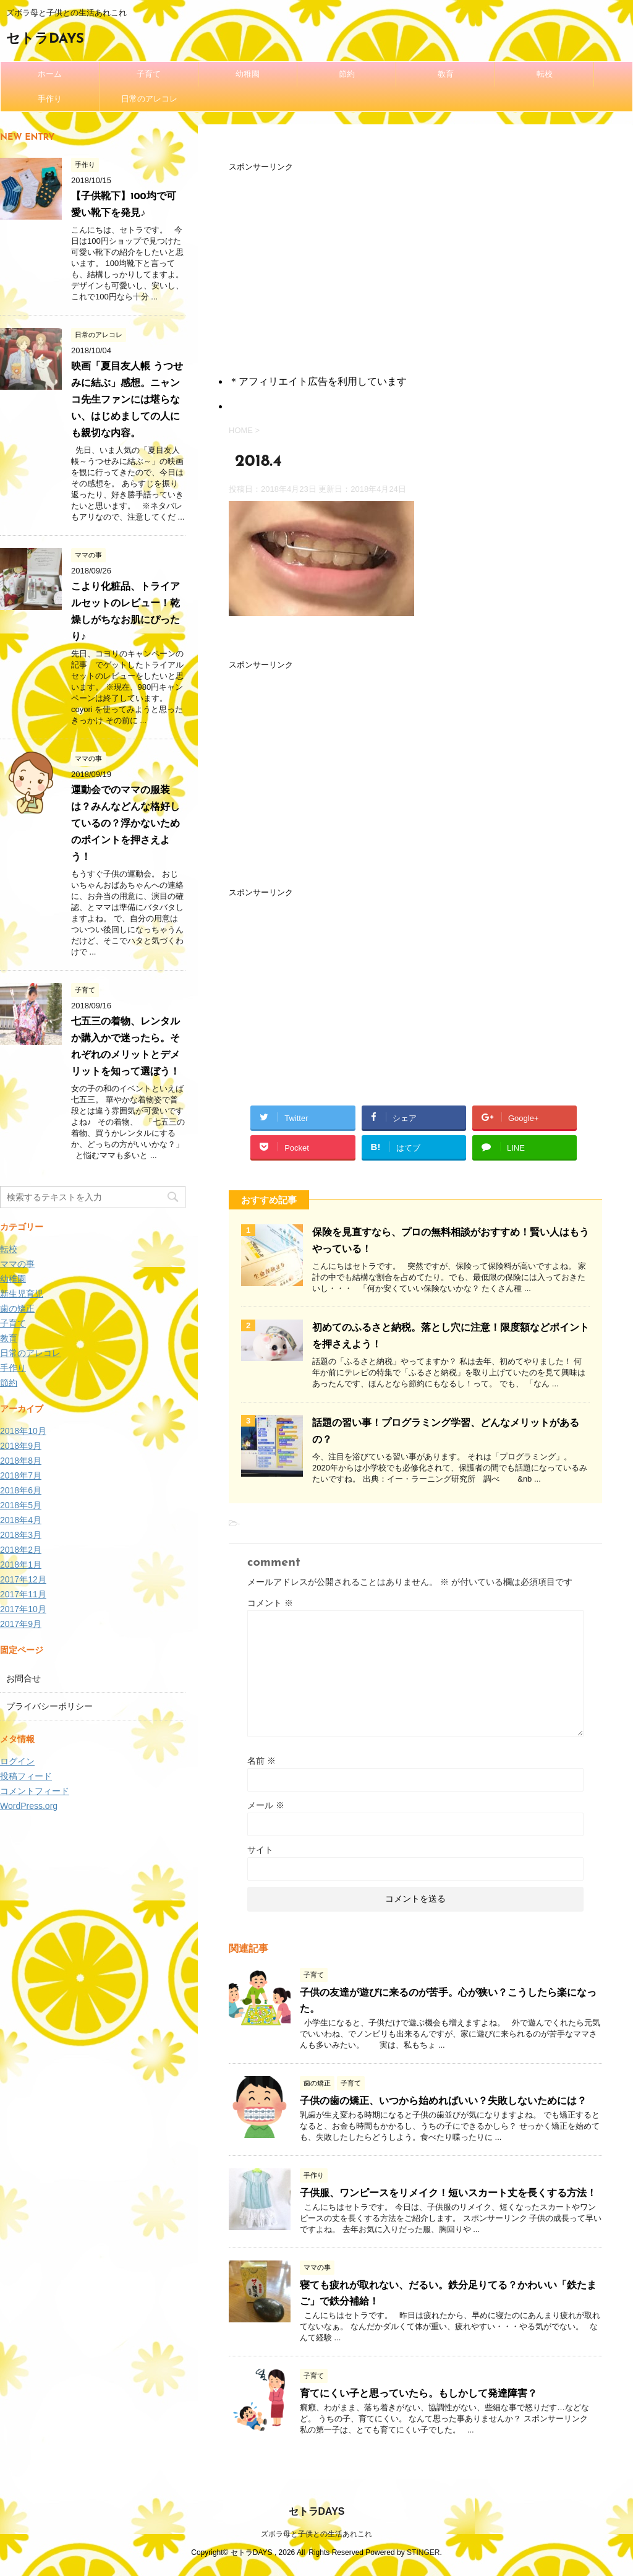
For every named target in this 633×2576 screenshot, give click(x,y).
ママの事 (17, 1264)
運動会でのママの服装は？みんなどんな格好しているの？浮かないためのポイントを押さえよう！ (125, 824)
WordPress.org (28, 1806)
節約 (347, 74)
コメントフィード (34, 1791)
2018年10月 (23, 1431)
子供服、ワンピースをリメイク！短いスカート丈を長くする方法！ (448, 2194)
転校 (545, 74)
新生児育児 (21, 1294)
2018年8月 (20, 1461)
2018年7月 (20, 1475)
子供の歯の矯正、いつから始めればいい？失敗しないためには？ (443, 2101)
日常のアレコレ (149, 98)
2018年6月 (20, 1490)
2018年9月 (20, 1446)
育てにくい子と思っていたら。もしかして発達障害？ (418, 2394)
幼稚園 (248, 74)
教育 (446, 74)
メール (265, 1805)
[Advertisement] (415, 261)
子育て (149, 74)
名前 (261, 1761)
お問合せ (23, 1678)
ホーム (50, 74)
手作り (50, 98)
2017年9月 (20, 1624)
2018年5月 (20, 1505)
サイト (260, 1850)
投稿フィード (26, 1776)
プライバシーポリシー (49, 1706)
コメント (270, 1603)
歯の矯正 (17, 1308)
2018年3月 (20, 1535)
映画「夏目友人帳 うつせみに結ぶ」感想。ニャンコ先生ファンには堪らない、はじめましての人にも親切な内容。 (127, 400)
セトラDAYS (45, 39)
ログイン (17, 1761)
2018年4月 (20, 1520)
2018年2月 (20, 1550)
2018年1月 (20, 1564)
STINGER (423, 2552)
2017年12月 (23, 1579)
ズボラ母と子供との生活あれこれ (316, 2534)
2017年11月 (23, 1594)
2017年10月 (23, 1609)
